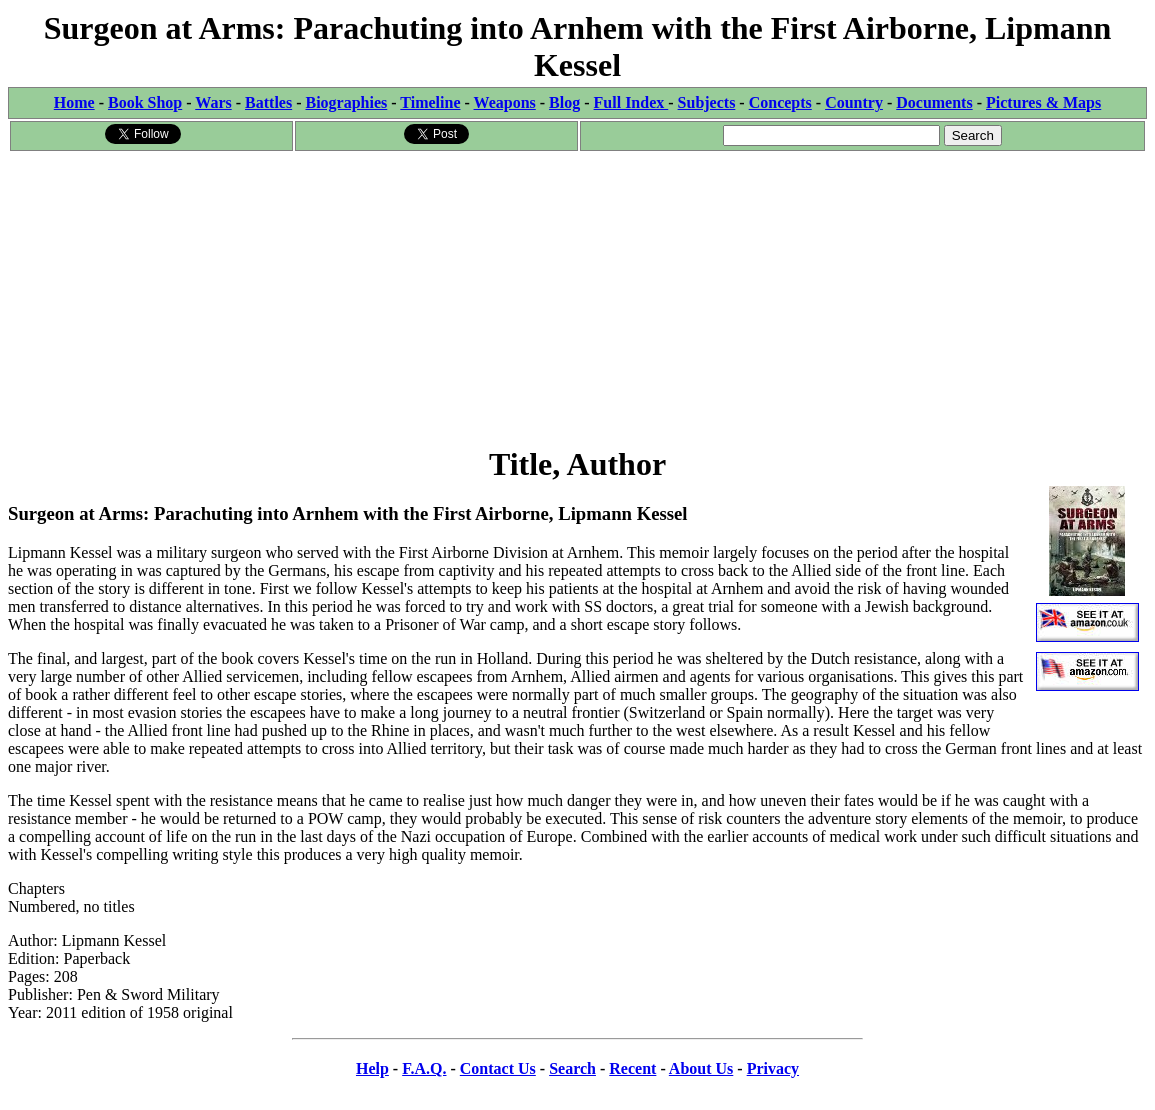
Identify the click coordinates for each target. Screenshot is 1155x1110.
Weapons (505, 102)
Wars (213, 102)
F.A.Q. (424, 1068)
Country (854, 102)
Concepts (780, 102)
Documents (934, 102)
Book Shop (145, 102)
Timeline (430, 102)
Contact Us (498, 1068)
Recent (632, 1068)
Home (74, 102)
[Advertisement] (577, 294)
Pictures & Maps (1043, 102)
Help (372, 1068)
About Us (701, 1068)
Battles (268, 102)
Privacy (773, 1068)
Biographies (346, 102)
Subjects (707, 102)
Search (572, 1068)
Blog (564, 102)
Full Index (631, 102)
